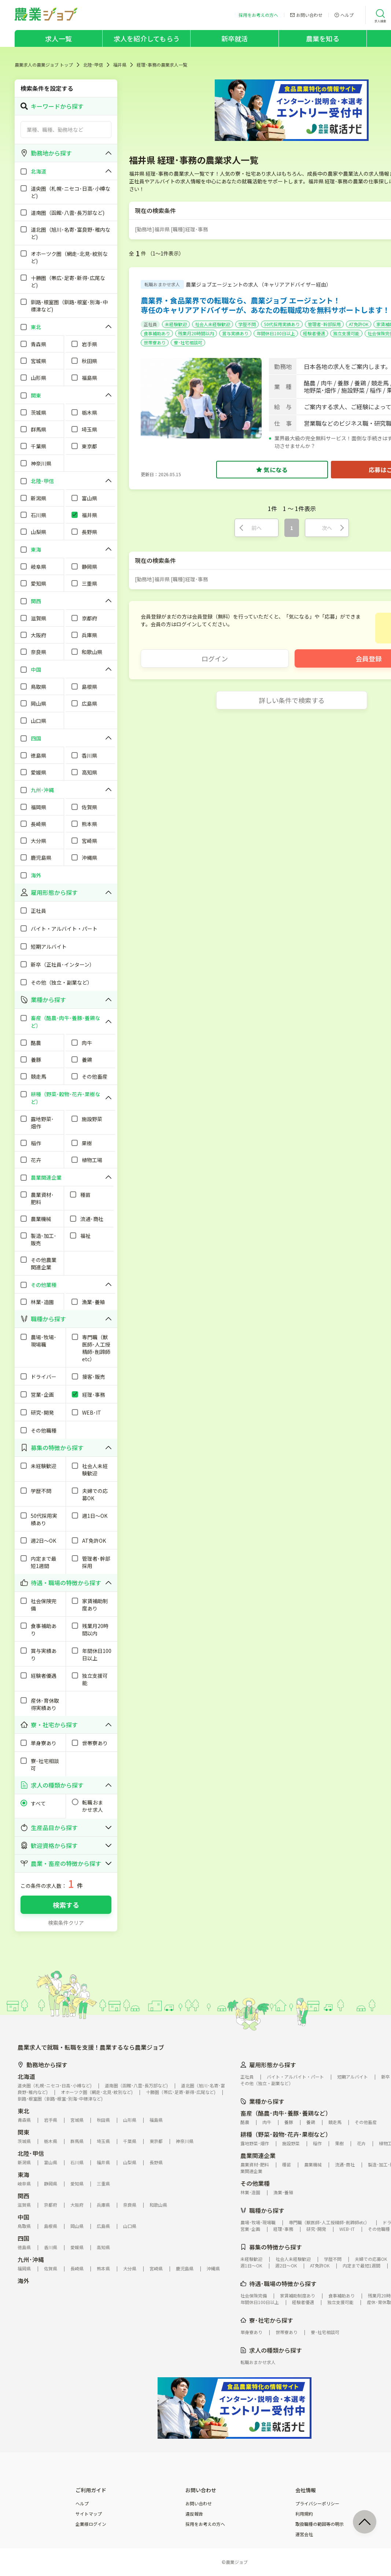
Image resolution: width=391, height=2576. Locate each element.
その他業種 (255, 2183)
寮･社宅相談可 (188, 342)
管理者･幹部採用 (324, 324)
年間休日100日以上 (276, 333)
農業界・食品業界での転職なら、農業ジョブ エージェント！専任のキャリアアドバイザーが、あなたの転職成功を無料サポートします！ (265, 305)
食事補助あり (157, 333)
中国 (23, 2217)
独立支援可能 (346, 333)
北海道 (26, 2076)
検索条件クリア (66, 1923)
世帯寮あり (155, 342)
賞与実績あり (235, 333)
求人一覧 (58, 38)
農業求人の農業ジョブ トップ (44, 64)
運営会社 (304, 2534)
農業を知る (322, 38)
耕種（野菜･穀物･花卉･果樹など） (285, 2134)
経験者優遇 (314, 333)
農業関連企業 (258, 2155)
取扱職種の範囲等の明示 (319, 2524)
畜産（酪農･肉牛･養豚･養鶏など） (285, 2113)
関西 (23, 2195)
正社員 (150, 324)
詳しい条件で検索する (292, 700)
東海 (23, 2174)
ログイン (215, 658)
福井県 (119, 64)
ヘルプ (82, 2503)
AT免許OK (358, 324)
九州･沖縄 (31, 2259)
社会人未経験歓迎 (212, 324)
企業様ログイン (90, 2524)
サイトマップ (88, 2514)
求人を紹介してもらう (147, 38)
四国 (23, 2238)
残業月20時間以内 (196, 333)
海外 (23, 2280)
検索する (66, 1904)
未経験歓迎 (176, 324)
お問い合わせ (198, 2503)
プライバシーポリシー (317, 2503)
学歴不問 (247, 324)
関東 (23, 2132)
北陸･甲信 (93, 64)
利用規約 (304, 2514)
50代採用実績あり (282, 324)
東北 (23, 2110)
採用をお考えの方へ (205, 2524)
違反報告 (194, 2514)
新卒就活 (234, 38)
